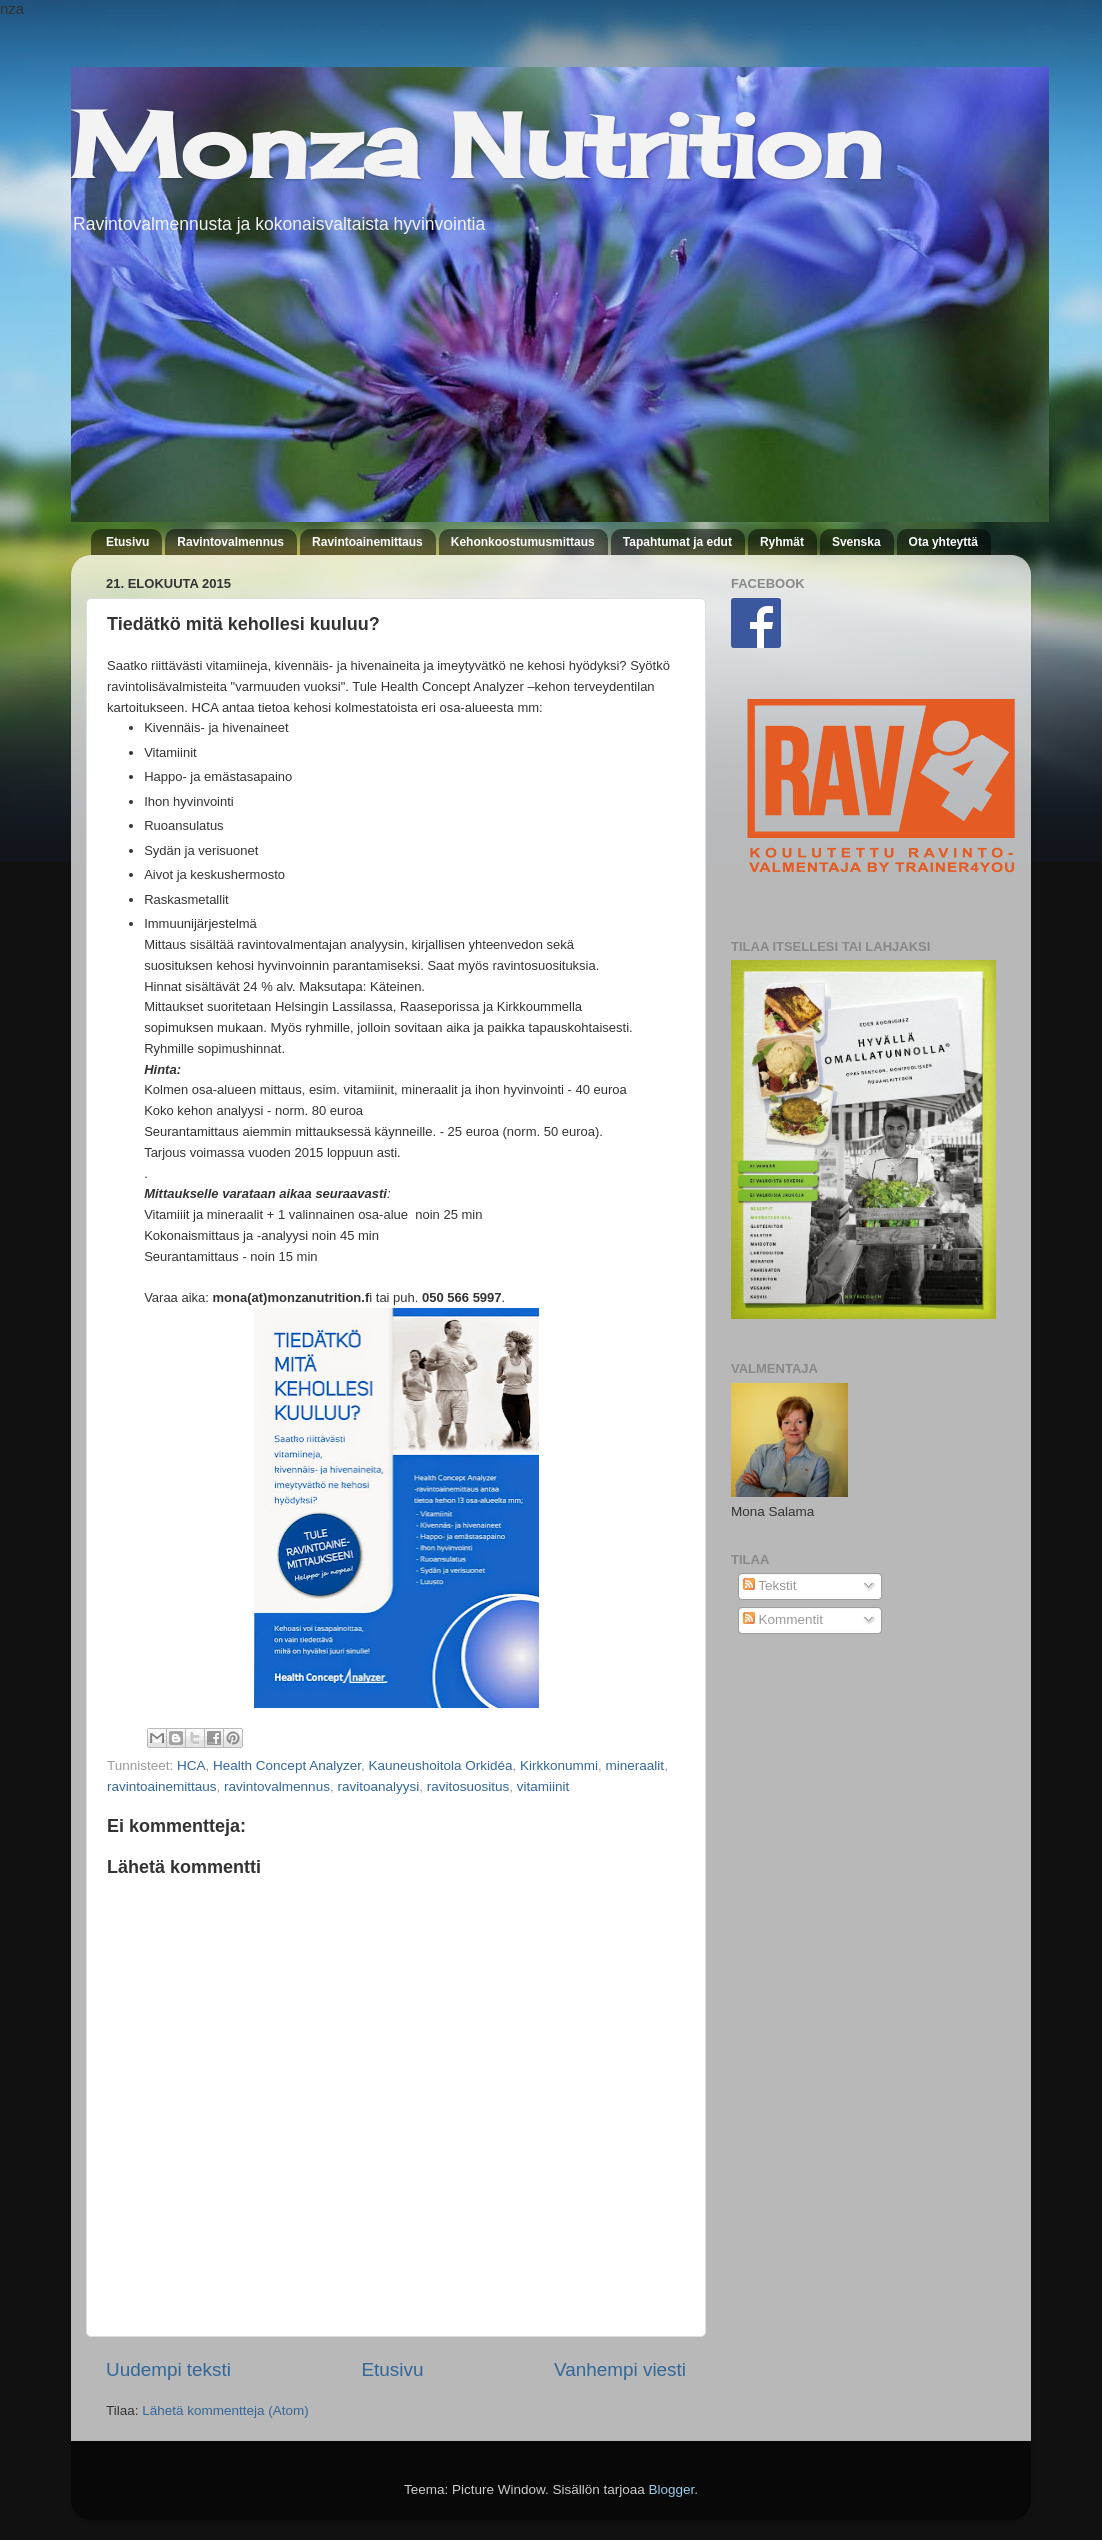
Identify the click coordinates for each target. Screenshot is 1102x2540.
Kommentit (783, 1619)
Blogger (672, 2489)
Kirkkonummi (559, 1765)
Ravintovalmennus (230, 542)
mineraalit (635, 1765)
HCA (191, 1765)
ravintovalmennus (277, 1786)
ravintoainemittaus (162, 1786)
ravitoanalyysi (378, 1786)
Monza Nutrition (476, 145)
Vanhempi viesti (620, 2369)
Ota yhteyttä (943, 542)
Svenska (856, 542)
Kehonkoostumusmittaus (523, 542)
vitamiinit (543, 1786)
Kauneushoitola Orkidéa (440, 1765)
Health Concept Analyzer (287, 1765)
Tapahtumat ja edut (677, 542)
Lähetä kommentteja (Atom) (225, 2410)
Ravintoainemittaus (367, 542)
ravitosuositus (468, 1786)
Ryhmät (782, 542)
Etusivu (127, 542)
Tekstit (770, 1585)
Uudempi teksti (168, 2369)
